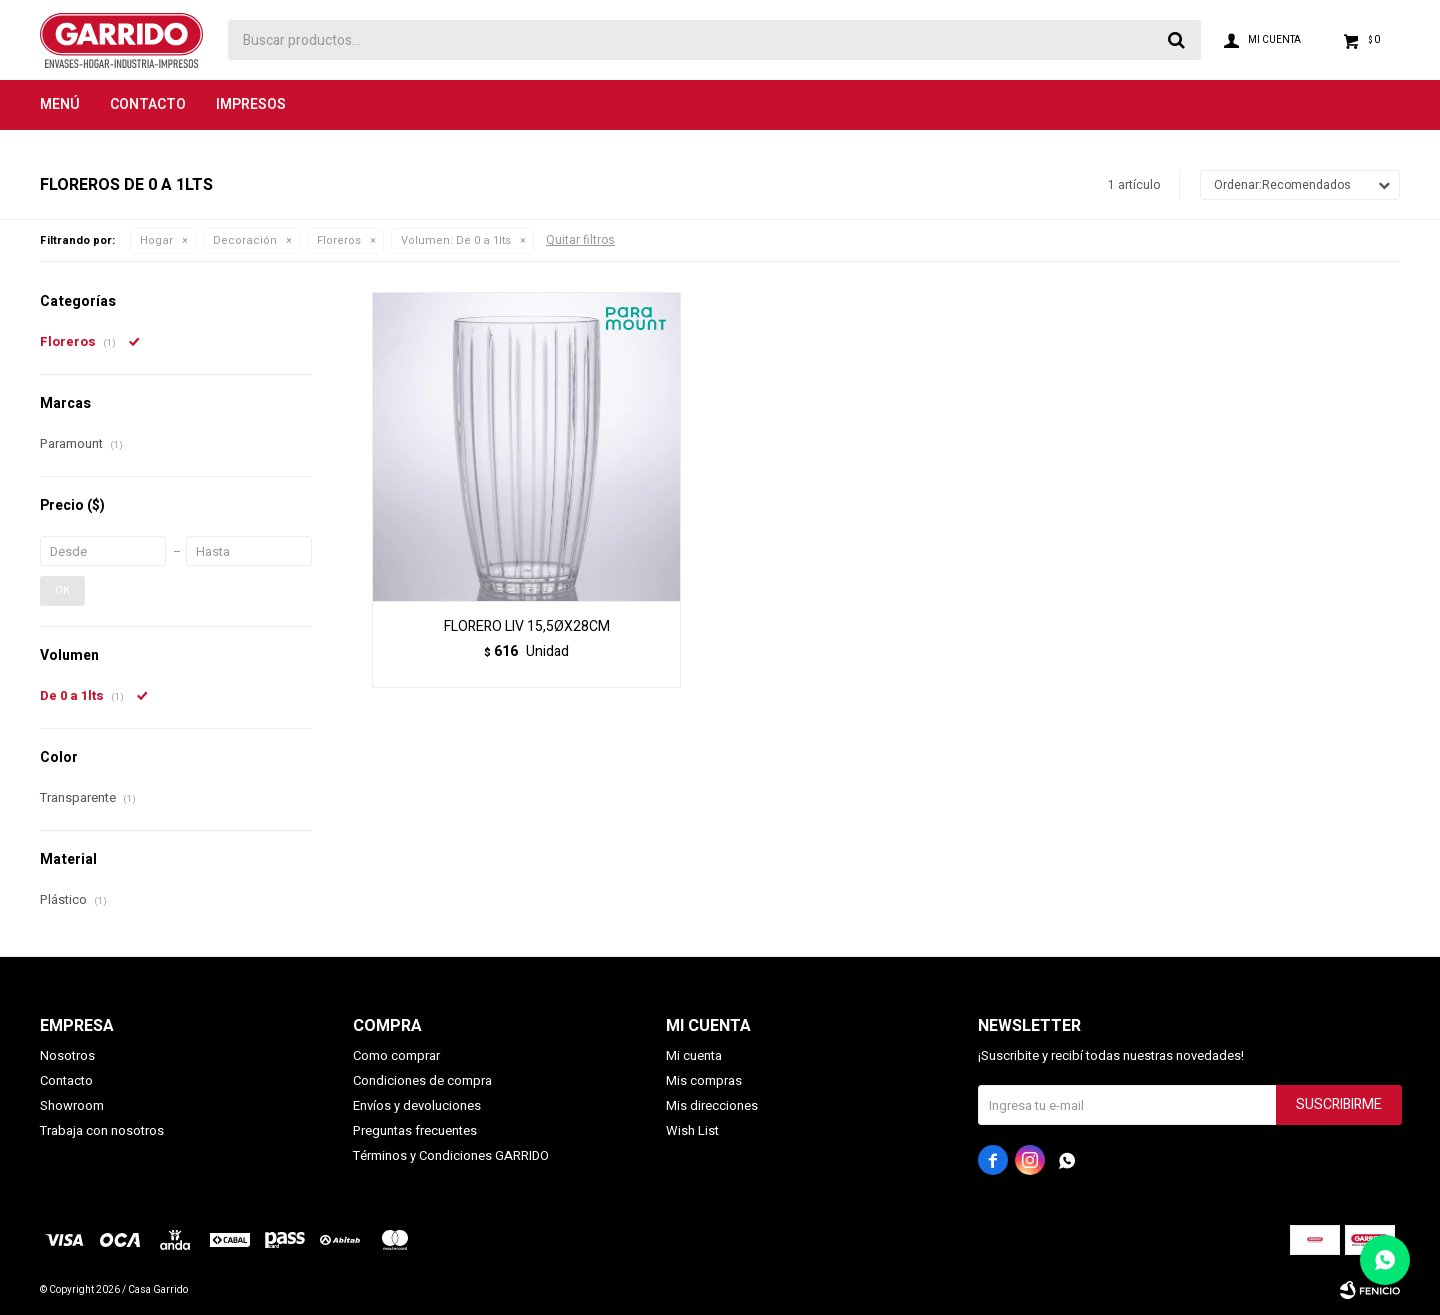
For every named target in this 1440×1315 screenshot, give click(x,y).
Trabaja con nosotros (102, 1130)
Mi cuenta (694, 1055)
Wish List (692, 1130)
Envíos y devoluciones (417, 1105)
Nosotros (67, 1055)
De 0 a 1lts (456, 240)
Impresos (251, 104)
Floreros (339, 240)
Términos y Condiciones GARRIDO (451, 1155)
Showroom (72, 1105)
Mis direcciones (712, 1105)
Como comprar (396, 1055)
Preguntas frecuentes (415, 1130)
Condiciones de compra (422, 1080)
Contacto (148, 104)
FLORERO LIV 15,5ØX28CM (527, 627)
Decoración (245, 240)
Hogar (156, 240)
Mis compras (704, 1080)
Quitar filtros (580, 240)
